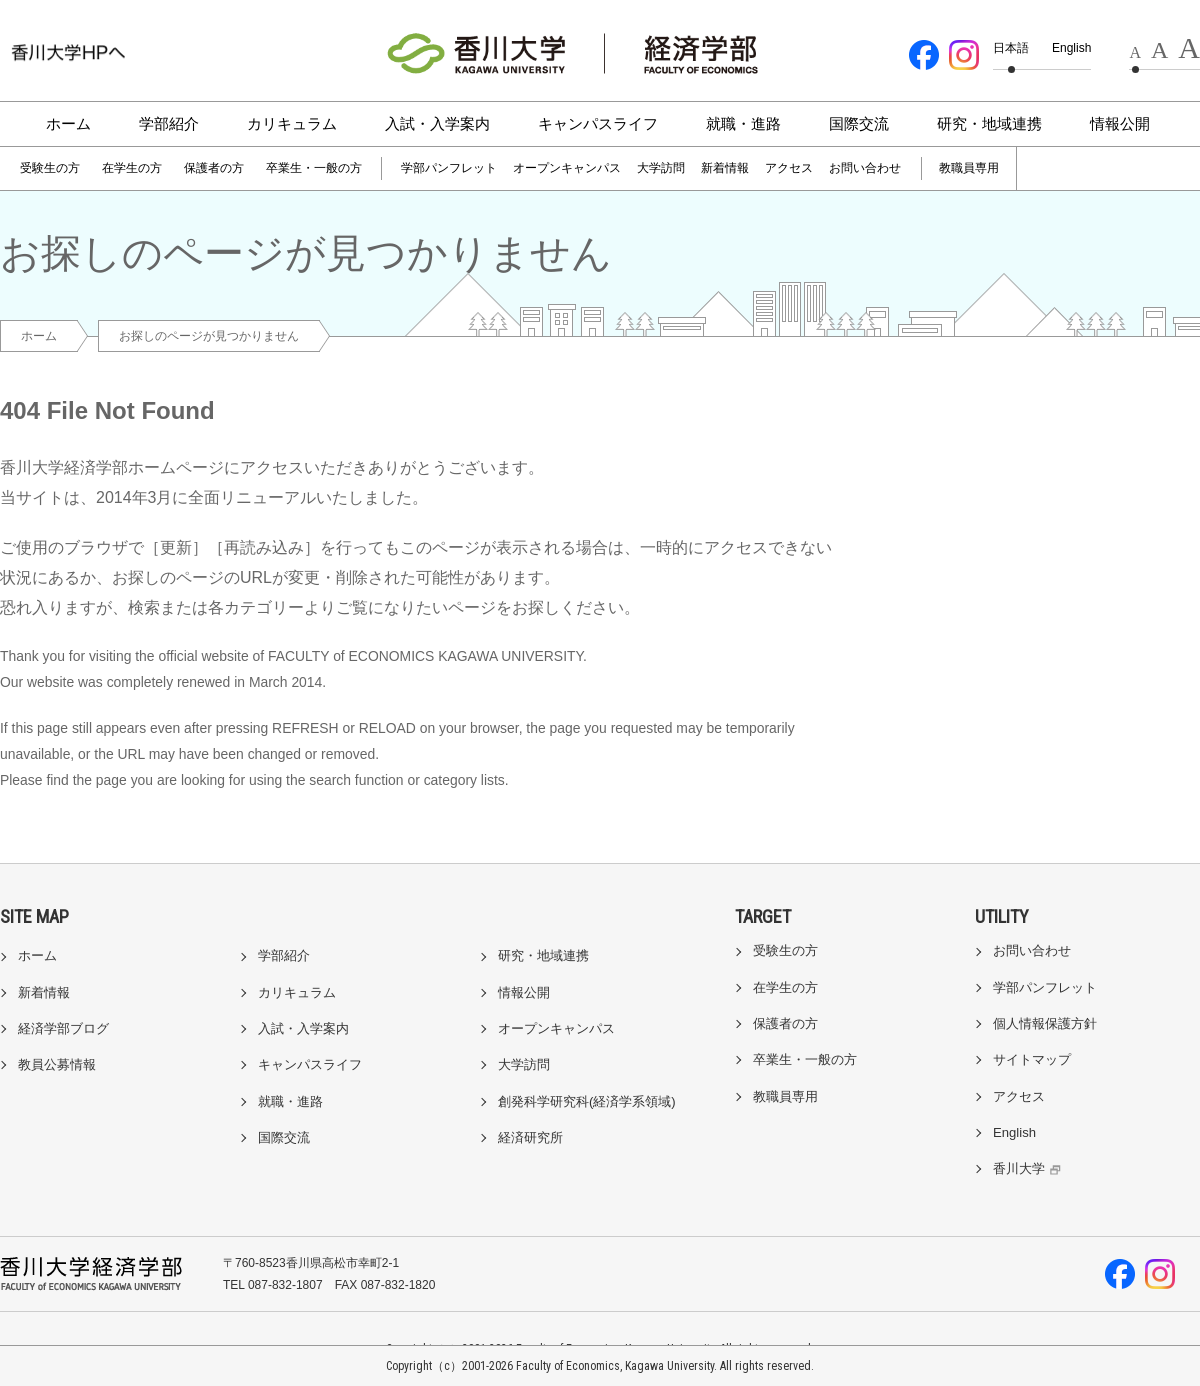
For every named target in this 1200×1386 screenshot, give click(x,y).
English (1071, 48)
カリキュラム (292, 123)
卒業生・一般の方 (314, 168)
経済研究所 (530, 1137)
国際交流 (859, 123)
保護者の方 (214, 168)
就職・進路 (743, 123)
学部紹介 (169, 123)
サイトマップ (1032, 1059)
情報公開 (1120, 123)
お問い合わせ (865, 168)
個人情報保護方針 (1045, 1023)
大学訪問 (661, 168)
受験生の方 (50, 168)
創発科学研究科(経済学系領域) (587, 1101)
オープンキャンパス (567, 168)
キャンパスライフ (598, 123)
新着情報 (725, 168)
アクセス (789, 168)
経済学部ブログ (63, 1028)
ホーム (68, 123)
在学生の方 (132, 168)
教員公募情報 (57, 1064)
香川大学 (1029, 1168)
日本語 (1011, 48)
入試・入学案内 (437, 123)
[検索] (1072, 169)
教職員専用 (969, 168)
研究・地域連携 (989, 123)
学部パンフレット (449, 168)
